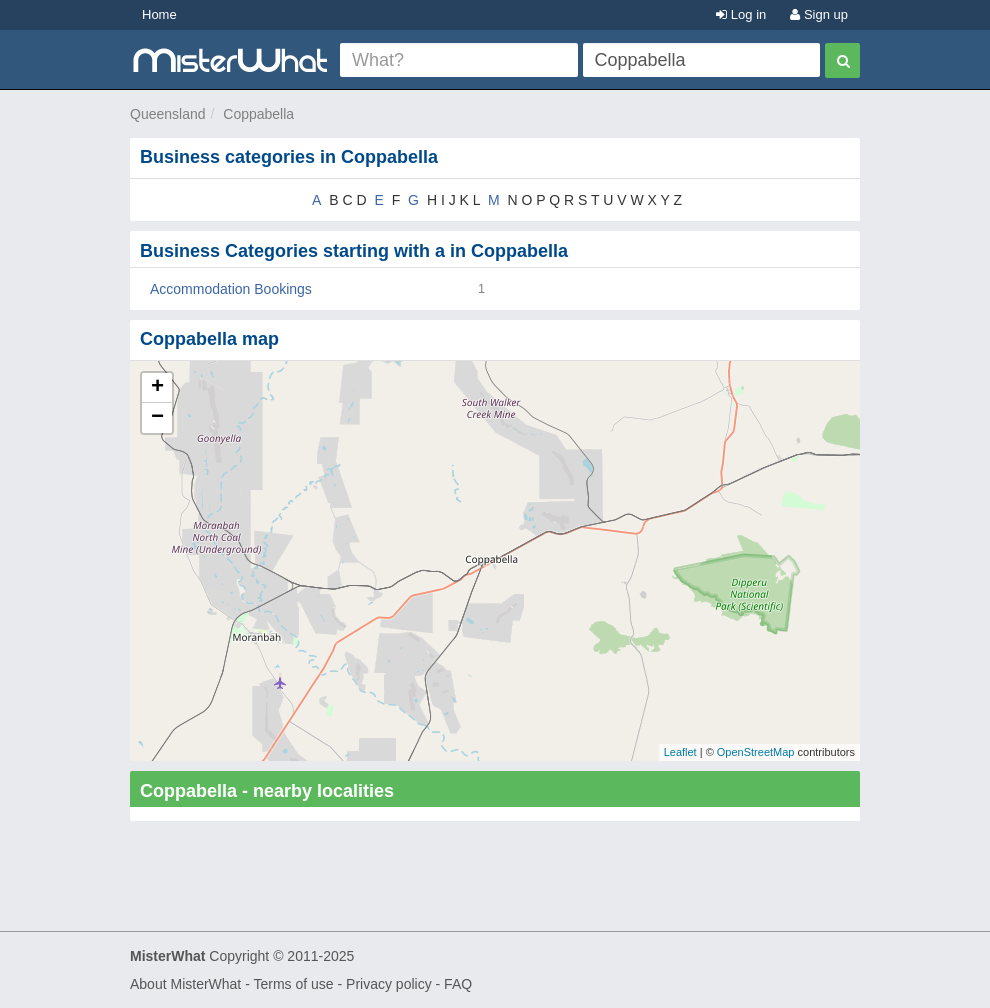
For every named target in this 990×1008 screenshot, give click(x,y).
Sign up (819, 14)
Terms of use (293, 984)
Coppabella (258, 114)
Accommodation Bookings (231, 289)
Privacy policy (389, 984)
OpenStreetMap (756, 752)
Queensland (168, 114)
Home (159, 14)
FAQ (458, 984)
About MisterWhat (185, 984)
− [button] (157, 418)
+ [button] (157, 388)
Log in (741, 14)
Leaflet (680, 752)
